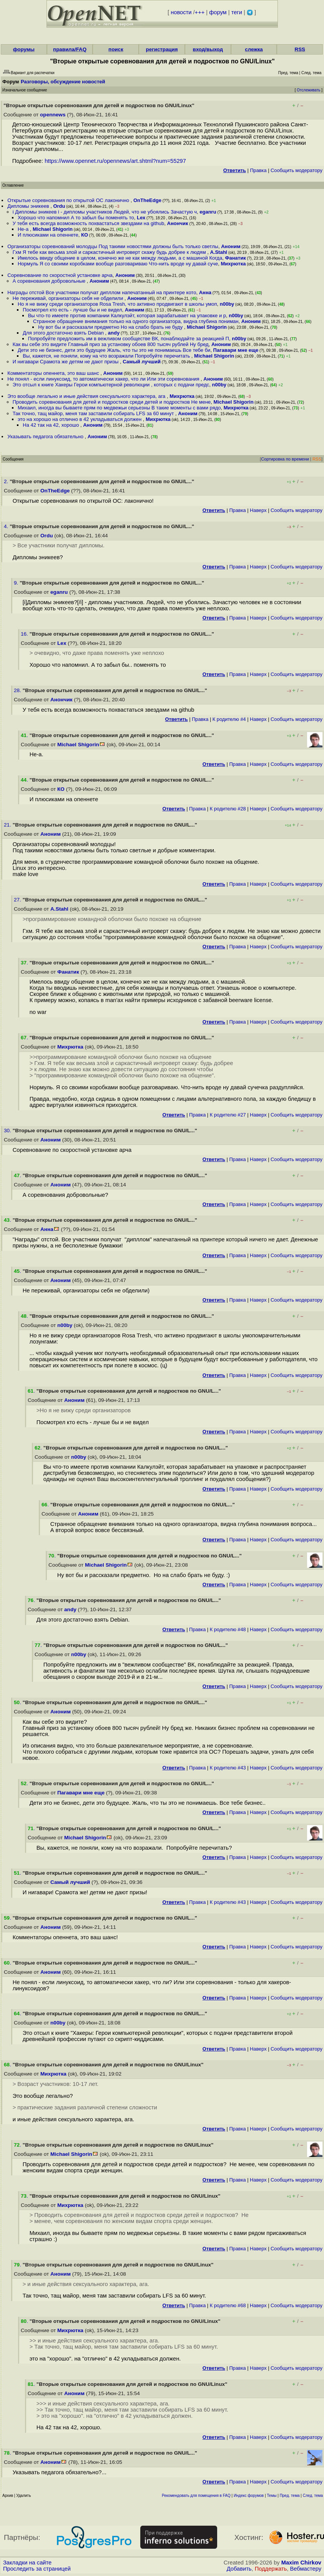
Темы (271, 2495)
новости (181, 12)
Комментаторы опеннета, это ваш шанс (53, 373)
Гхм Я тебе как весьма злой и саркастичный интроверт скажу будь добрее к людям (110, 252)
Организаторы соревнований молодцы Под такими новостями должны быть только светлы (112, 246)
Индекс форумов (249, 2495)
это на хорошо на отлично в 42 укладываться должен (80, 419)
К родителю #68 (228, 2305)
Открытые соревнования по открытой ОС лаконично (68, 200)
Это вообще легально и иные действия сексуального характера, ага (87, 396)
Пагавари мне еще (236, 350)
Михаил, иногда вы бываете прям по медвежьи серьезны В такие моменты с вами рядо (119, 408)
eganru (207, 212)
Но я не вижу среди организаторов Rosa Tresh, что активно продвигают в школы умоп (117, 304)
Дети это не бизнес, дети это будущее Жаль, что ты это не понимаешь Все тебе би (114, 350)
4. (7, 526)
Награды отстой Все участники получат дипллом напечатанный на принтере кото (101, 292)
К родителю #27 (228, 1115)
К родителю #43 (228, 1768)
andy (114, 333)
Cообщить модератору (296, 170)
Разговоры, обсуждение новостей (63, 81)
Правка (258, 170)
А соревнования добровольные (50, 281)
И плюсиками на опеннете (48, 235)
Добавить (239, 2569)
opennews (52, 115)
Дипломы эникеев (28, 206)
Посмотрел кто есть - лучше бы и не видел (72, 310)
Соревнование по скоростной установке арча (59, 275)
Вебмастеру (305, 2569)
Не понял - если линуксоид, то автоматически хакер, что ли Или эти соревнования (104, 379)
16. (25, 634)
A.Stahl (218, 252)
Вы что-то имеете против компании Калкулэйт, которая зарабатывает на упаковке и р (127, 315)
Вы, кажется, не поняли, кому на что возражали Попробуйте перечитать (107, 356)
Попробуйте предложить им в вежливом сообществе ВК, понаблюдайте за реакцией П (128, 338)
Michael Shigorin (53, 229)
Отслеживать (308, 90)
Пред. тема (290, 2495)
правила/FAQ (69, 49)
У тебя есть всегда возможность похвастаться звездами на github (88, 223)
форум (217, 12)
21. (8, 825)
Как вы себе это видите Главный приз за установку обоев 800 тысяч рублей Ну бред (111, 344)
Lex (141, 217)
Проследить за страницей (37, 2569)
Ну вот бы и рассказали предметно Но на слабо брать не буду (111, 327)
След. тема (313, 2495)
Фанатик (235, 258)
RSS (300, 49)
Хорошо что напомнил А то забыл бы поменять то (76, 217)
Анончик (177, 223)
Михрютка (233, 264)
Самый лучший (142, 361)
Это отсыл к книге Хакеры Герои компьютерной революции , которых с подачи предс (111, 385)
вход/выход (208, 49)
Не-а (24, 229)
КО (84, 235)
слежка (254, 49)
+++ (200, 12)
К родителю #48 (228, 1629)
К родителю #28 (228, 809)
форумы (24, 49)
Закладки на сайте (27, 2562)
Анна (205, 292)
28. (18, 690)
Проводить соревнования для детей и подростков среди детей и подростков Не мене (112, 402)
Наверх (258, 510)
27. (18, 900)
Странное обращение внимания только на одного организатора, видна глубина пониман (136, 321)
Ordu (59, 206)
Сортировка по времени (285, 459)
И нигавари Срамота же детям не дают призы (66, 361)
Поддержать (271, 2569)
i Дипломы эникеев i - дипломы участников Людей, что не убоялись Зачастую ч (105, 212)
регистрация (162, 49)
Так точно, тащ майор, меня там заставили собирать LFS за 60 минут (94, 413)
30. (8, 1130)
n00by (227, 304)
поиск (115, 49)
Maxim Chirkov (301, 2562)
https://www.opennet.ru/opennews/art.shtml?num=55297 (115, 161)
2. (7, 481)
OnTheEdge (147, 200)
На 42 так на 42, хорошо (51, 425)
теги (236, 12)
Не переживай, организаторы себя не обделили (69, 298)
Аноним (231, 246)
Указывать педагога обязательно (46, 436)
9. (17, 583)
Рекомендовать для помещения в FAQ (196, 2495)
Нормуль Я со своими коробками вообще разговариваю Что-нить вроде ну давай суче (118, 264)
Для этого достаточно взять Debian (64, 333)
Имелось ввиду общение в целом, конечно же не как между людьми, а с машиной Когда (120, 258)
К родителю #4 (229, 719)
